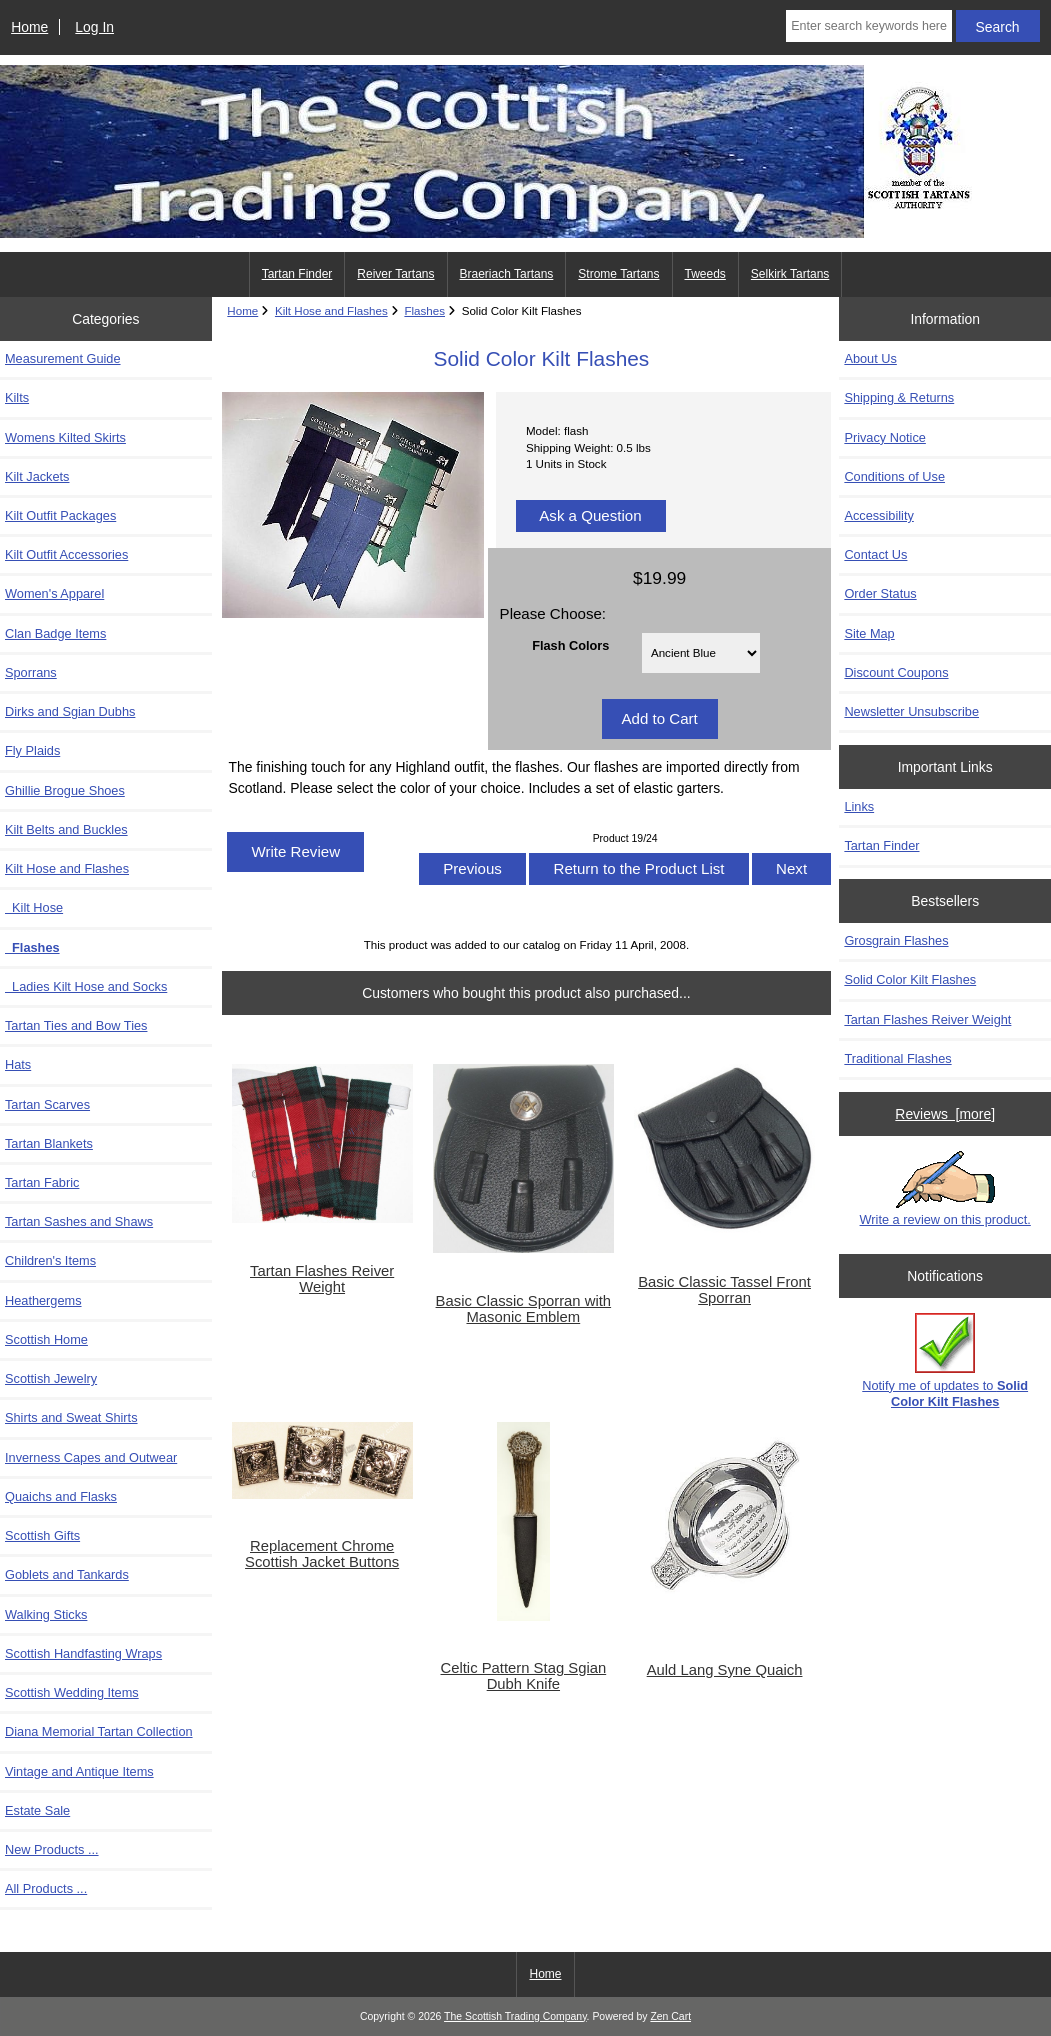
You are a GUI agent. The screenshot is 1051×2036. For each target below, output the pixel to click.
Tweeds (705, 274)
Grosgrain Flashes (896, 940)
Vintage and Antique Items (79, 1771)
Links (859, 806)
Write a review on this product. (945, 1189)
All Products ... (46, 1888)
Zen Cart (670, 2016)
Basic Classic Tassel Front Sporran (724, 1290)
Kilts (17, 397)
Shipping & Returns (899, 397)
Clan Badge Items (55, 633)
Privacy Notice (884, 437)
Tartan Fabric (42, 1182)
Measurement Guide (63, 358)
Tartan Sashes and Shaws (79, 1221)
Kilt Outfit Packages (60, 515)
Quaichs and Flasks (61, 1496)
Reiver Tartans (395, 274)
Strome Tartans (618, 274)
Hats (18, 1064)
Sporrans (31, 672)
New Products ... (52, 1849)
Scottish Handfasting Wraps (83, 1653)
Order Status (880, 593)
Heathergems (43, 1300)
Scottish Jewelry (51, 1378)
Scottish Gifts (42, 1535)
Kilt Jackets (37, 476)
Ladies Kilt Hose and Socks (86, 986)
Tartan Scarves (47, 1104)
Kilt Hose (34, 907)
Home (29, 27)
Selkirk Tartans (790, 274)
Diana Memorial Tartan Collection (99, 1731)
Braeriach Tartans (507, 274)
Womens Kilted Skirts (65, 437)
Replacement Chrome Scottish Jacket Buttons (322, 1554)
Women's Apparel (54, 593)
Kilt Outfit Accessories (66, 554)
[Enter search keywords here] (869, 26)
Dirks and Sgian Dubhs (70, 711)
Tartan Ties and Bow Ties (76, 1025)
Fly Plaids (32, 750)
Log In (94, 27)
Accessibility (878, 515)
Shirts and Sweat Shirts (71, 1417)
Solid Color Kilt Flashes (910, 979)
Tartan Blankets (49, 1143)
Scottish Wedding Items (72, 1692)
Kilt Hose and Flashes (331, 310)
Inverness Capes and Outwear (91, 1457)
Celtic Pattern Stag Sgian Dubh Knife (524, 1676)
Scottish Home (46, 1339)
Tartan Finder (297, 274)
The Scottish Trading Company (515, 2016)
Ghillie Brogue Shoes (65, 790)
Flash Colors (570, 645)
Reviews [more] (945, 1114)
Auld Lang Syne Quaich (725, 1670)
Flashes (424, 310)
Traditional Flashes (897, 1058)
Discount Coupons (896, 672)
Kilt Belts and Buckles (66, 829)
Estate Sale (37, 1810)
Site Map (869, 633)
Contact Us (875, 554)
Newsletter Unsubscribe (911, 711)
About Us (870, 358)
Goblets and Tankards (67, 1574)
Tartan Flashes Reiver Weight (322, 1279)
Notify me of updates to (945, 1360)
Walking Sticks (46, 1614)
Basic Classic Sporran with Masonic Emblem (524, 1309)
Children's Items (50, 1260)
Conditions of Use (894, 476)
